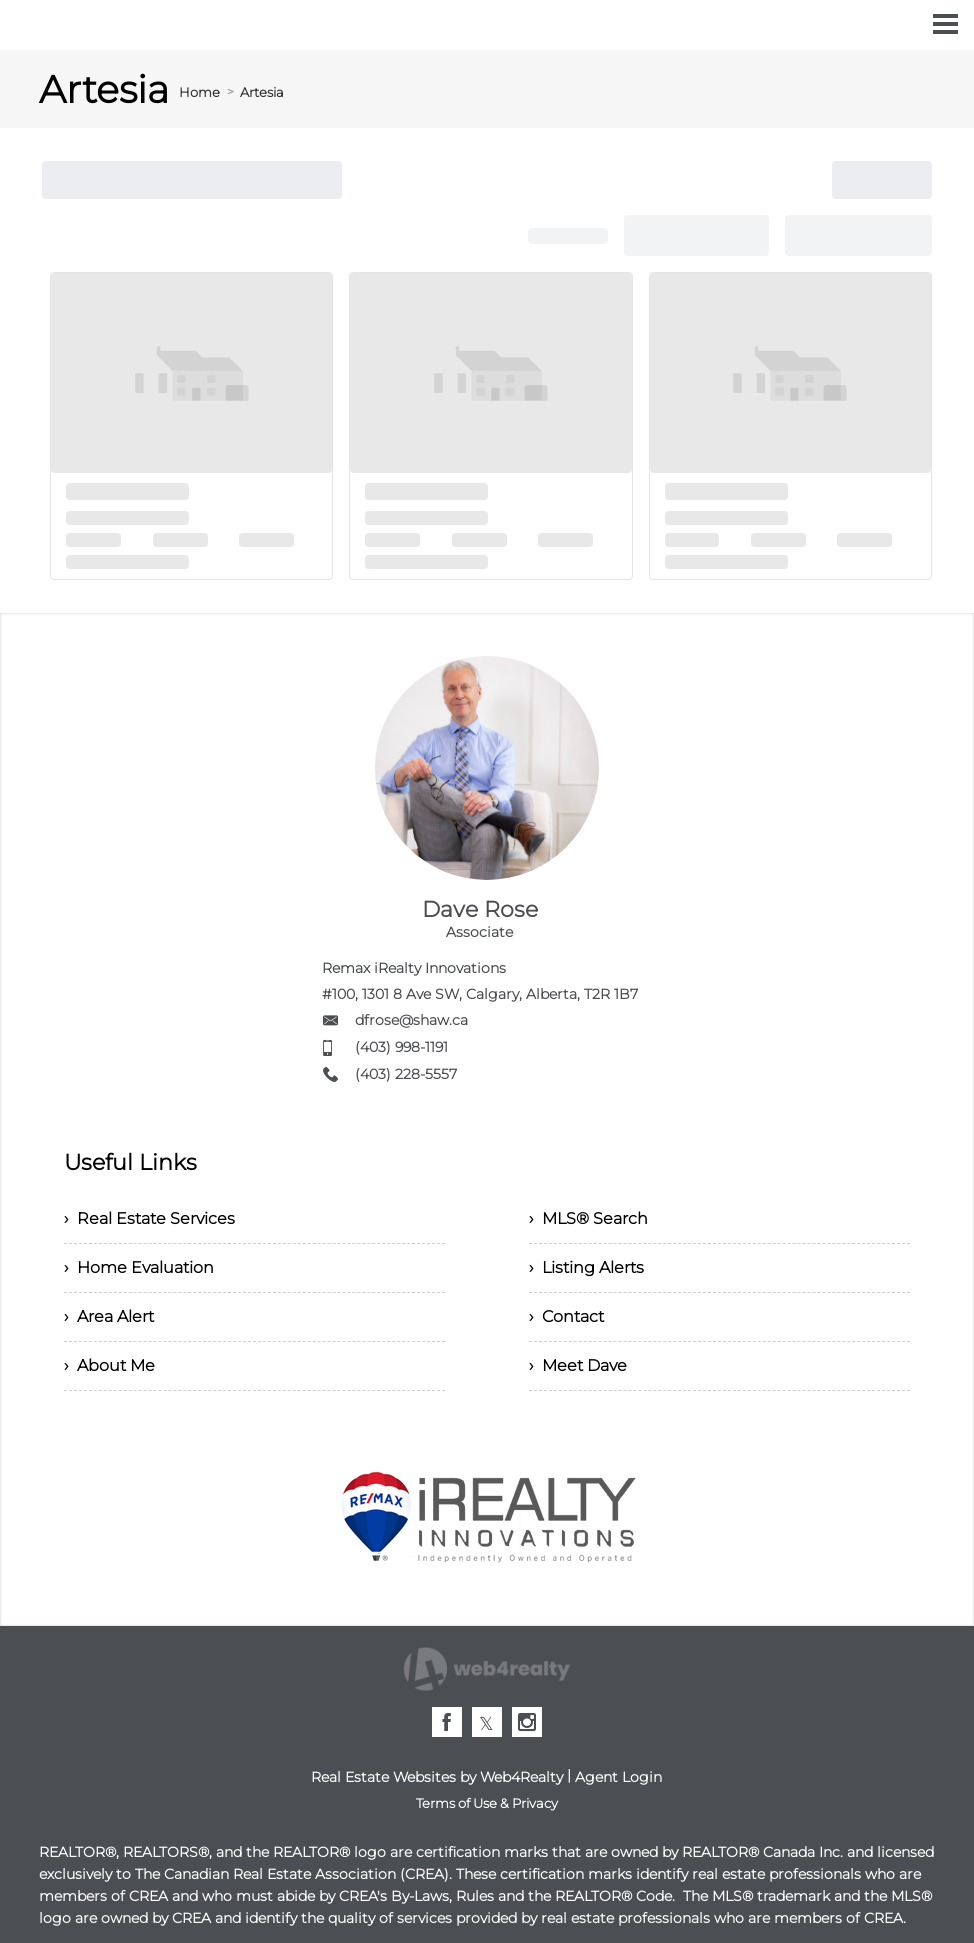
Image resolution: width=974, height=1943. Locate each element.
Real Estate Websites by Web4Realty (437, 1777)
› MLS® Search (588, 1218)
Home (199, 92)
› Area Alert (109, 1316)
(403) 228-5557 (406, 1074)
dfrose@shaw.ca (411, 1020)
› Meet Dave (578, 1365)
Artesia (262, 92)
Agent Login (618, 1777)
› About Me (109, 1365)
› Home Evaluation (139, 1267)
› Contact (566, 1316)
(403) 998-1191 (401, 1047)
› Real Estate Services (149, 1218)
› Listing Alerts (586, 1267)
